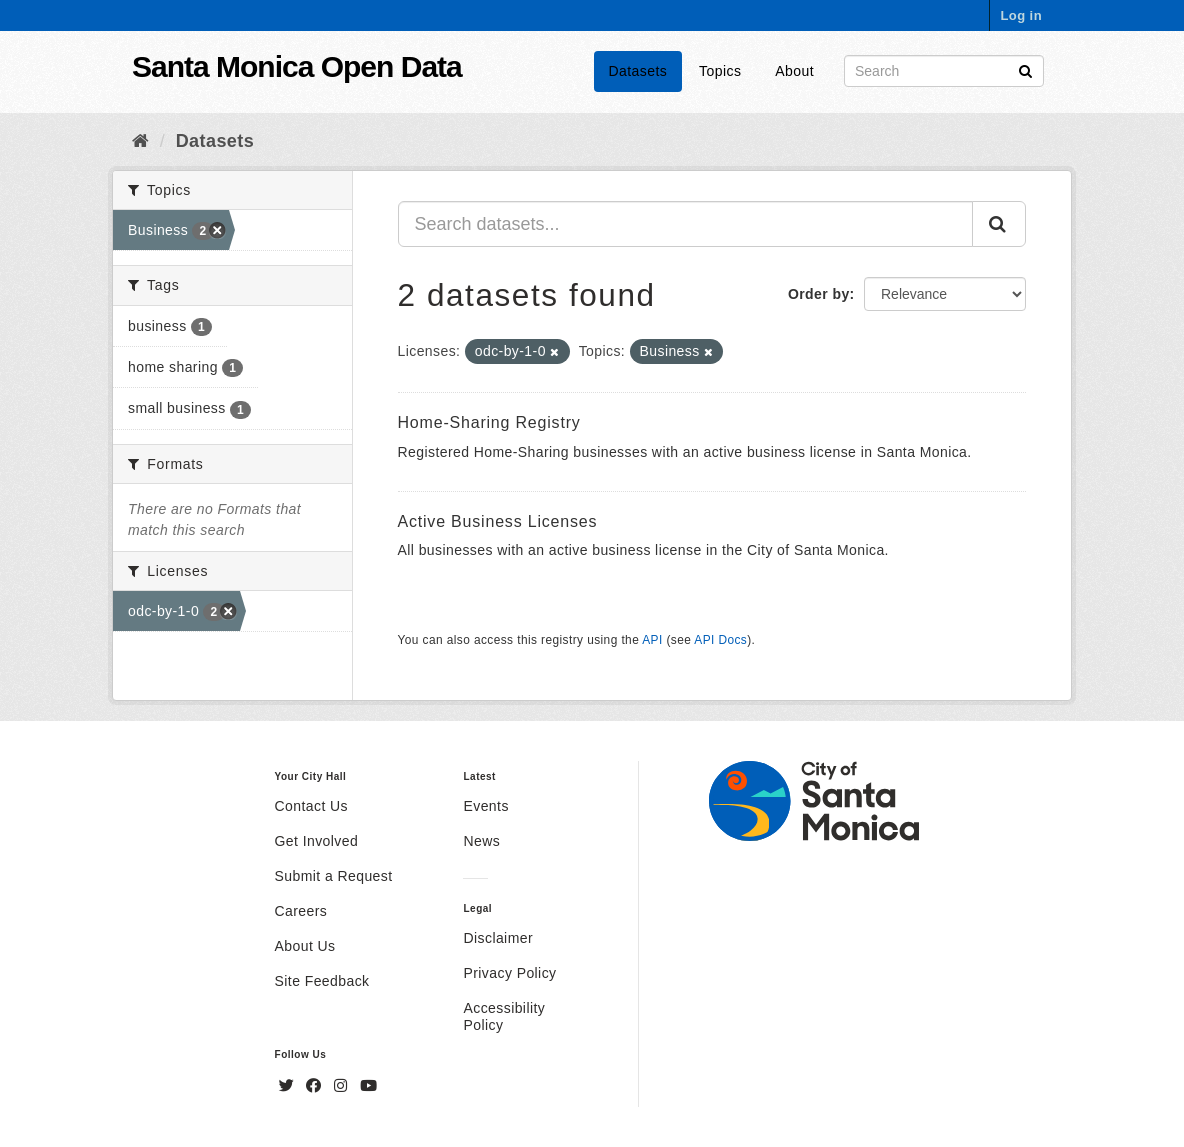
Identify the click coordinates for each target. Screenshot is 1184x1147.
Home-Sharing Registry (489, 422)
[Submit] (1025, 69)
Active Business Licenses (498, 521)
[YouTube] (368, 1086)
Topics (720, 71)
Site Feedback (322, 981)
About (794, 71)
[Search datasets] (944, 71)
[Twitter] (289, 1086)
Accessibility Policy (504, 1016)
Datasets (638, 71)
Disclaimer (498, 938)
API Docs (720, 640)
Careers (301, 911)
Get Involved (317, 841)
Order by (819, 294)
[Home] (140, 141)
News (481, 841)
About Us (305, 946)
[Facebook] (316, 1086)
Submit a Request (334, 876)
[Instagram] (343, 1086)
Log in (1021, 15)
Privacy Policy (509, 973)
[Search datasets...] (686, 224)
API (652, 640)
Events (485, 806)
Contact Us (311, 806)
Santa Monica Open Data (297, 66)
